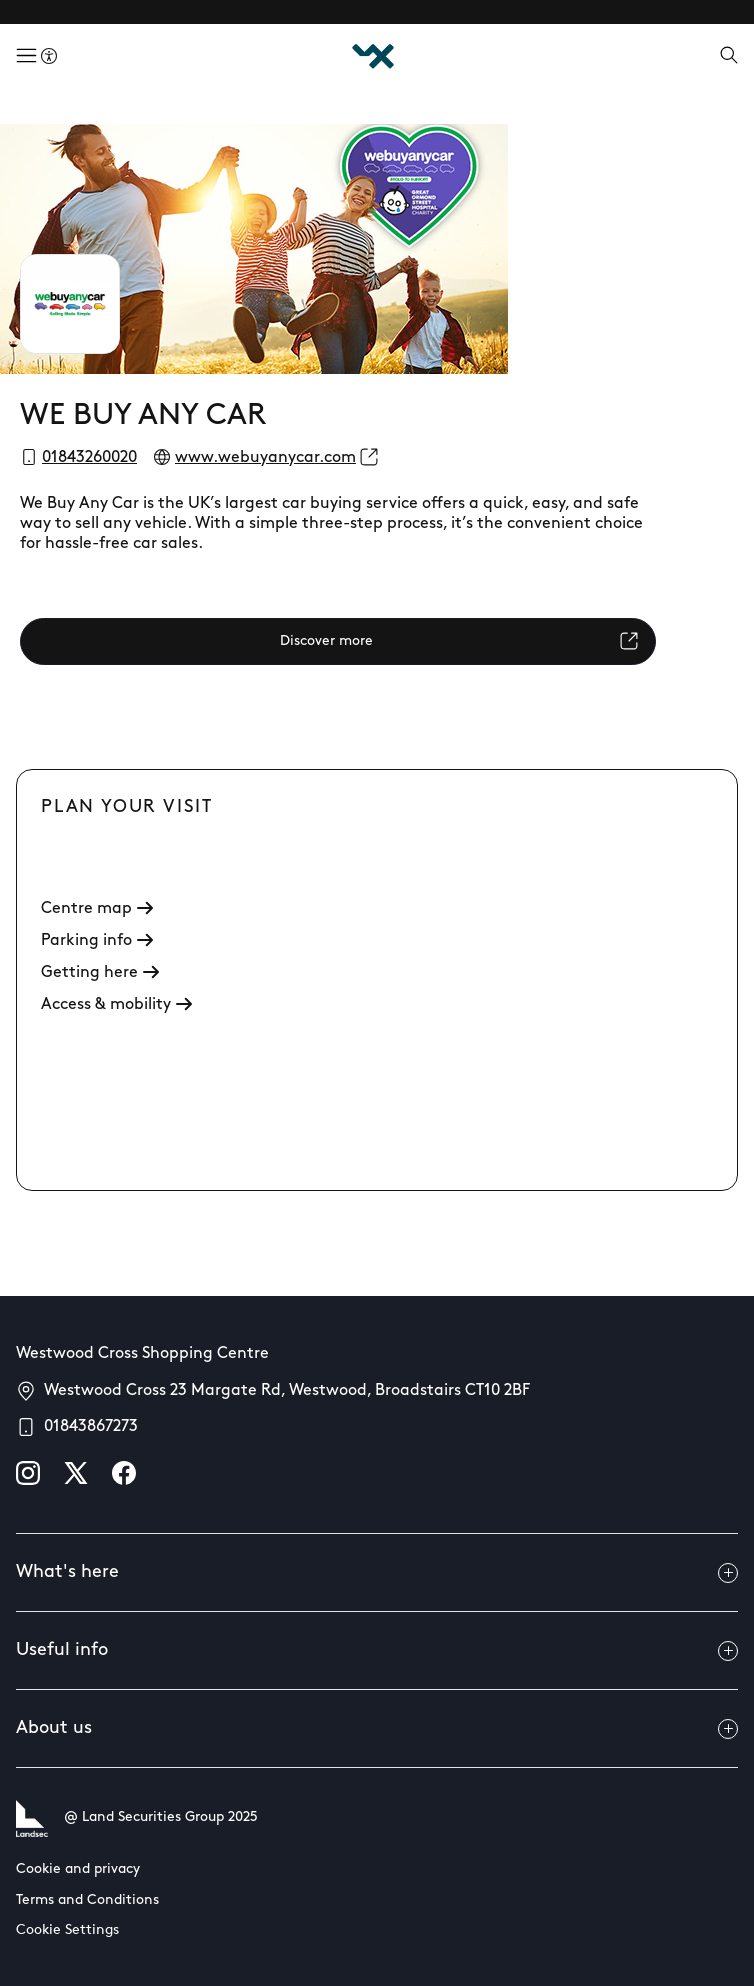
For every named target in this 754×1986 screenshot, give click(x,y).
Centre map (97, 909)
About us (377, 1729)
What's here (377, 1573)
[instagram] (28, 1473)
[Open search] (729, 57)
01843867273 (91, 1427)
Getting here (100, 973)
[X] (76, 1473)
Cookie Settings (67, 1930)
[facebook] (124, 1473)
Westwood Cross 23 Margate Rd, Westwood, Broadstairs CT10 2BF (287, 1391)
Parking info (97, 941)
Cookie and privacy (78, 1869)
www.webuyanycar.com (265, 458)
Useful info (377, 1651)
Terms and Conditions (87, 1900)
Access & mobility (116, 1005)
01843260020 (89, 458)
